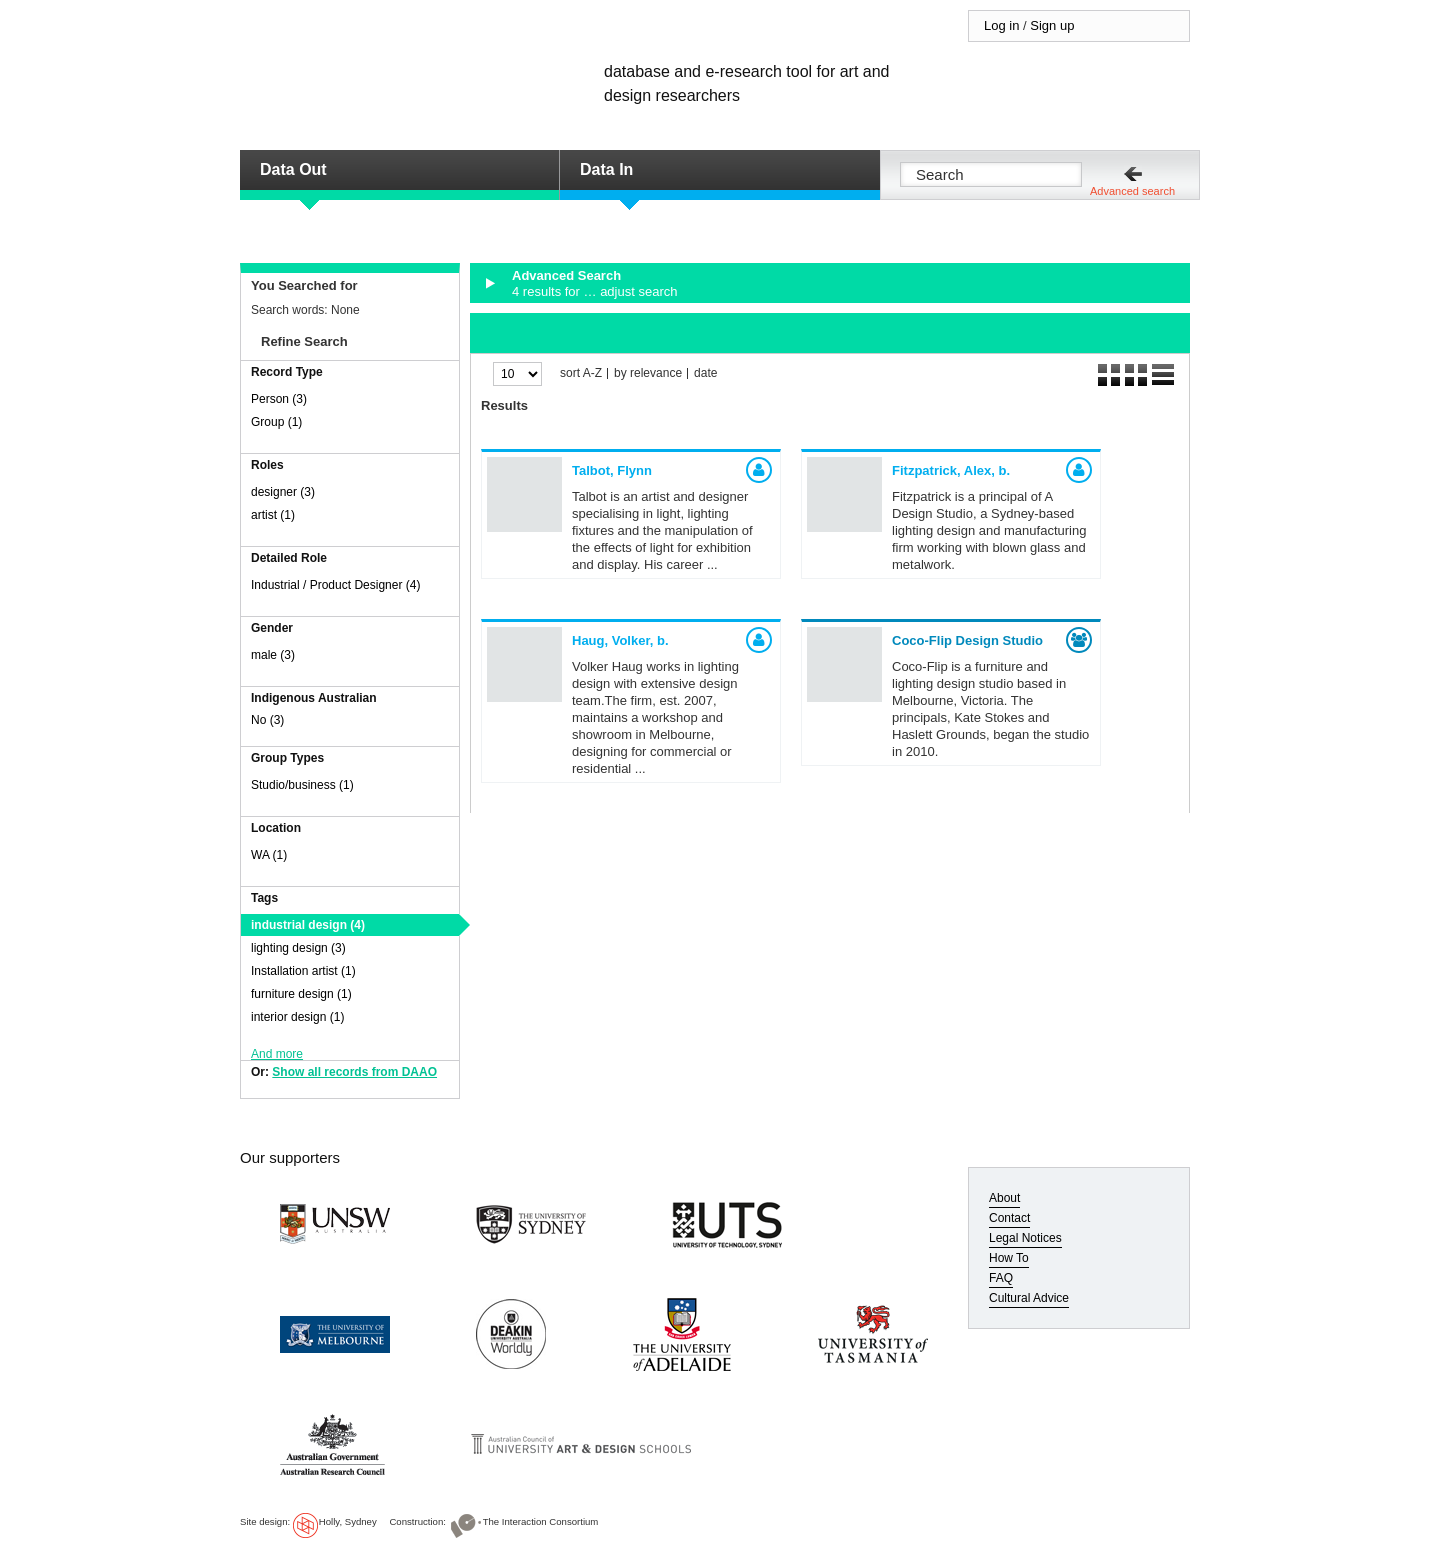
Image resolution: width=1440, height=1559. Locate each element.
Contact (1009, 1218)
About (1004, 1198)
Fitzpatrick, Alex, (951, 470)
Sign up (1052, 25)
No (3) (267, 720)
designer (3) (283, 492)
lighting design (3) (298, 948)
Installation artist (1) (303, 971)
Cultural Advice (1029, 1298)
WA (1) (269, 855)
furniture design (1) (301, 994)
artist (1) (273, 515)
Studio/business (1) (302, 785)
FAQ (1001, 1278)
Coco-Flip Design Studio (967, 640)
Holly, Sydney (348, 1521)
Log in (1001, 25)
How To (1009, 1258)
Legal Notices (1025, 1238)
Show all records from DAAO (354, 1072)
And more (277, 1054)
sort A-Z (581, 373)
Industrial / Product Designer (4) (335, 585)
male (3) (273, 655)
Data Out (293, 169)
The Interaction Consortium (541, 1521)
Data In (606, 169)
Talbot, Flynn (612, 470)
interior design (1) (297, 1017)
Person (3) (279, 399)
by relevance (648, 373)
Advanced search (1132, 191)
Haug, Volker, (620, 640)
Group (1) (276, 422)
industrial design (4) (308, 925)
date (705, 373)
